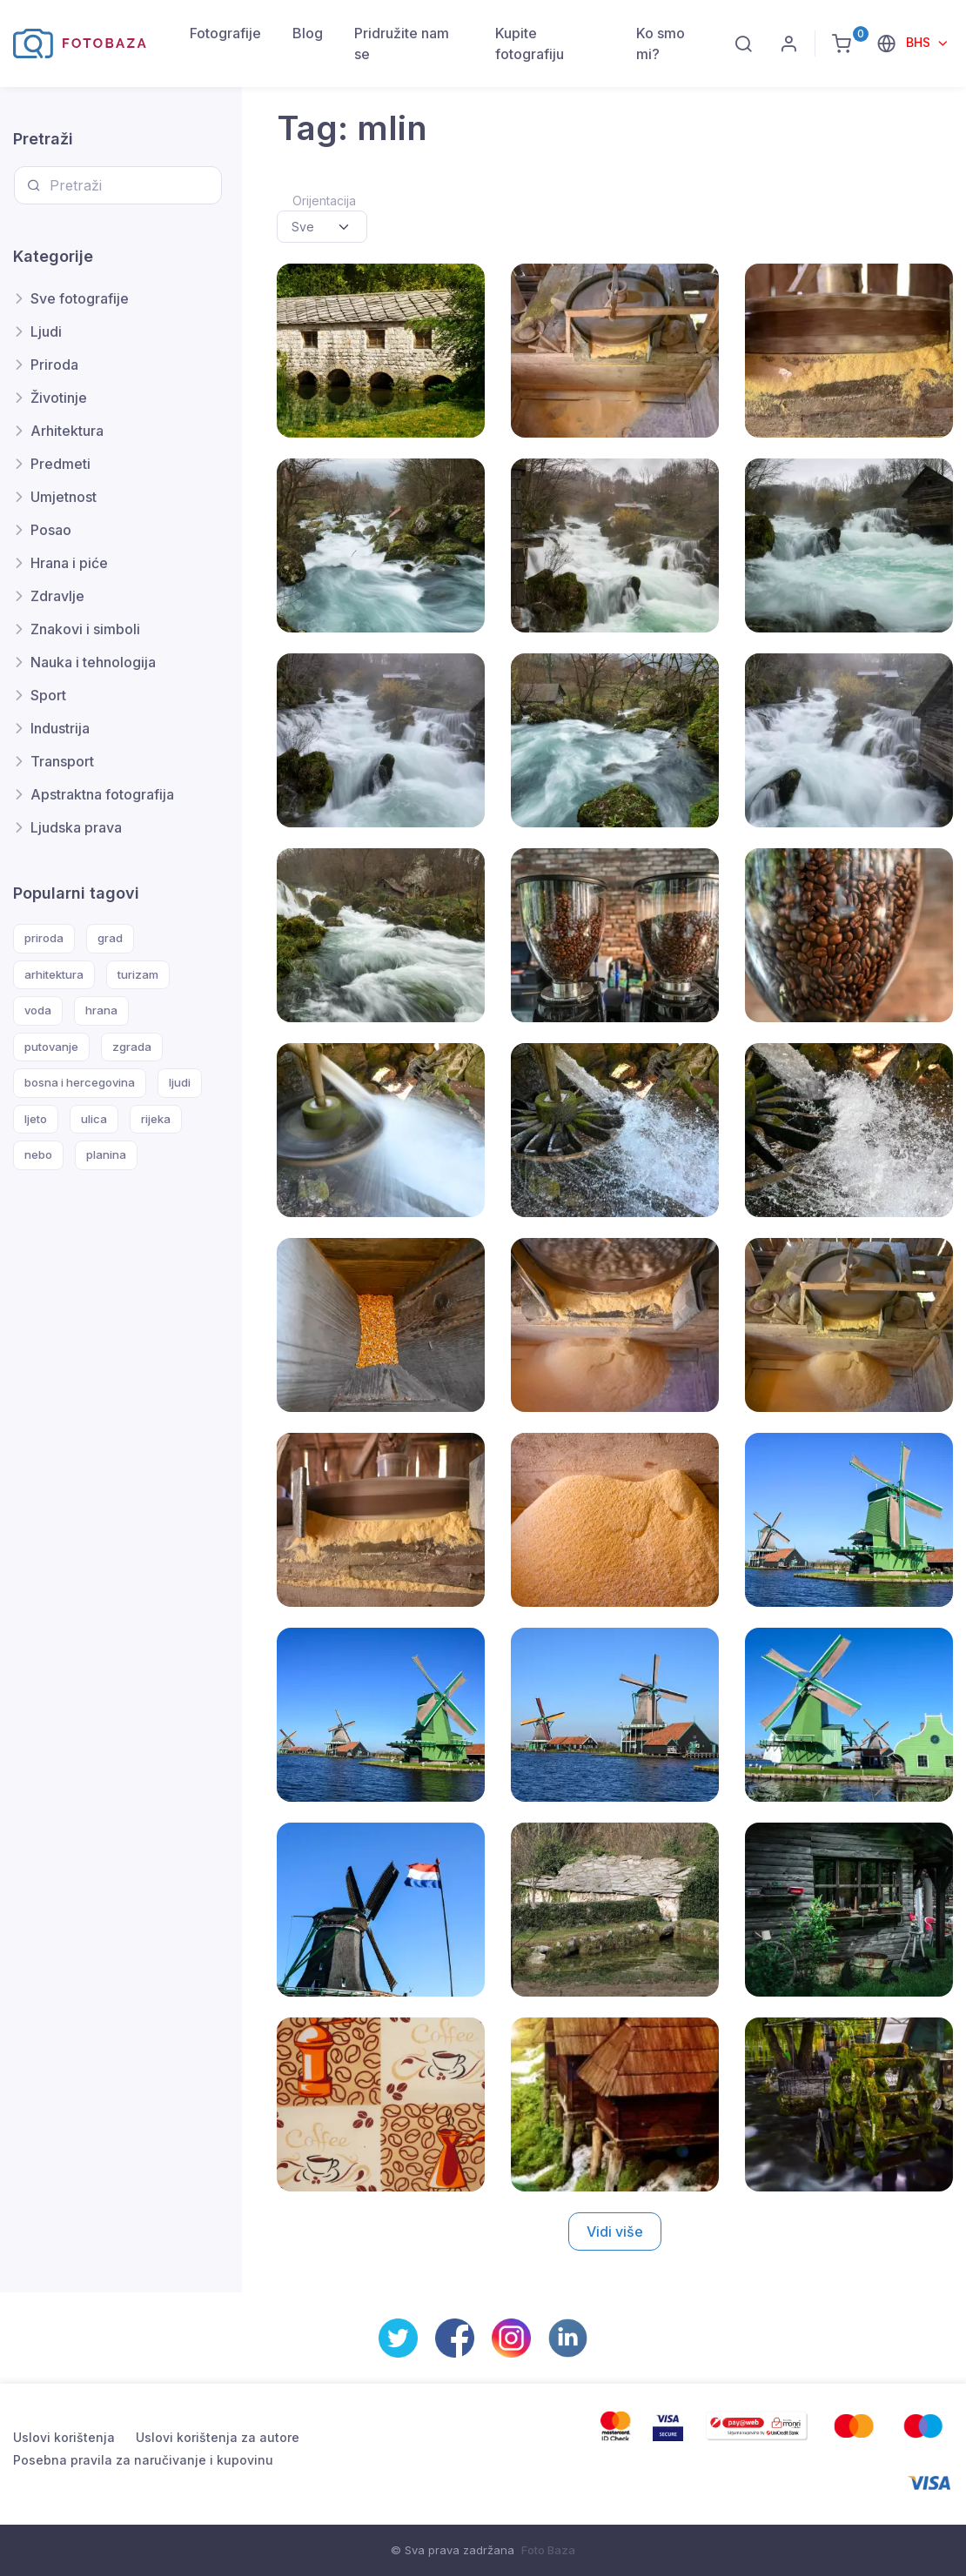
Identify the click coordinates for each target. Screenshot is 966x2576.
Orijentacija (324, 200)
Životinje (58, 397)
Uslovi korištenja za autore (217, 2437)
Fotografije (225, 33)
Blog (307, 33)
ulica (94, 1119)
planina (106, 1154)
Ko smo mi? (660, 43)
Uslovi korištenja (64, 2437)
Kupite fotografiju (529, 43)
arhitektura (54, 974)
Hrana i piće (69, 563)
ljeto (35, 1119)
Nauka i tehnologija (93, 662)
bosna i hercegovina (79, 1082)
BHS (920, 42)
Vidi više (615, 2231)
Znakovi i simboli (85, 629)
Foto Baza (548, 2550)
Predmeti (60, 463)
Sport (48, 695)
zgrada (131, 1047)
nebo (38, 1154)
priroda (44, 938)
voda (37, 1010)
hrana (101, 1010)
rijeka (156, 1119)
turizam (137, 974)
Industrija (60, 728)
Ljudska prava (76, 827)
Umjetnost (63, 496)
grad (110, 938)
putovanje (51, 1047)
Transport (62, 761)
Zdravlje (57, 596)
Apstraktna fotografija (102, 794)
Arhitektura (67, 430)
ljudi (180, 1082)
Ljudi (46, 331)
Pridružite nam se (401, 43)
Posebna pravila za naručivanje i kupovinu (143, 2459)
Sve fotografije (79, 298)
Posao (50, 530)
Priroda (54, 364)
